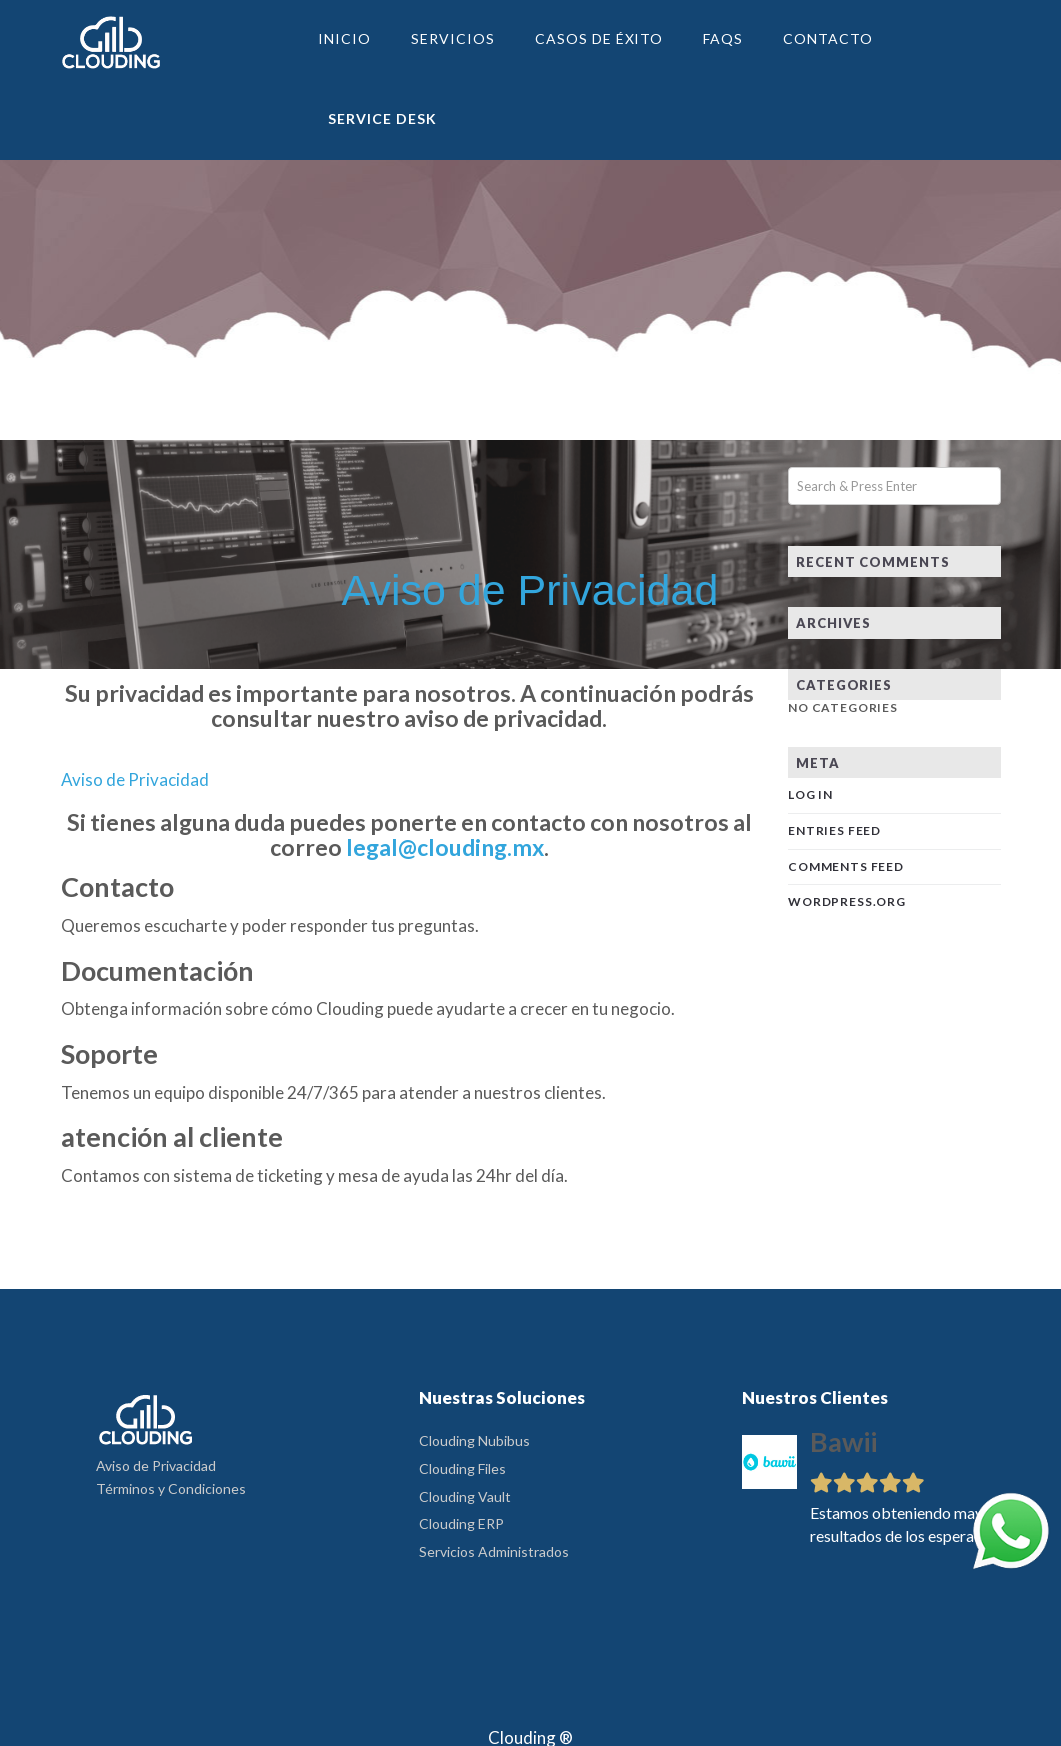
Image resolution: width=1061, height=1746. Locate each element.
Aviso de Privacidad (156, 1465)
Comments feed (846, 866)
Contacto (828, 38)
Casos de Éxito (599, 38)
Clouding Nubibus (474, 1440)
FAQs (723, 38)
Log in (810, 794)
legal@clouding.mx (445, 847)
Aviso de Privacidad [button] (135, 779)
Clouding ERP (461, 1523)
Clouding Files (462, 1468)
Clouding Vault (465, 1496)
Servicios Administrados (494, 1551)
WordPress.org (847, 901)
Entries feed (834, 830)
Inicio (344, 38)
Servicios (453, 38)
